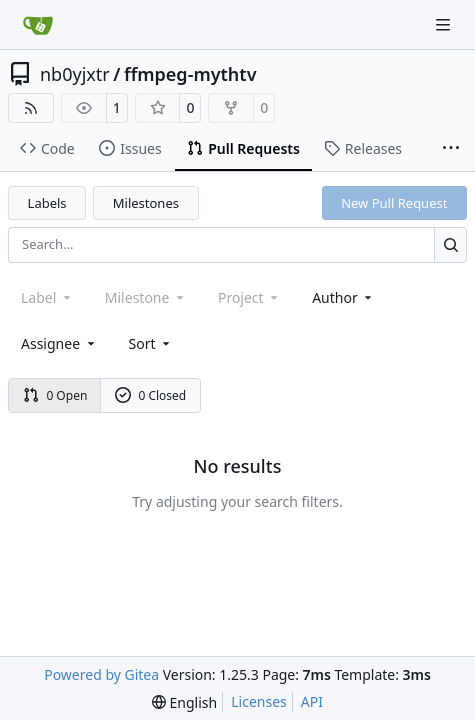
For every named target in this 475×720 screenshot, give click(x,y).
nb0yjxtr (75, 74)
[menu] (151, 343)
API (312, 701)
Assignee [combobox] (59, 343)
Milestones (146, 203)
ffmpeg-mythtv (190, 74)
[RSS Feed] (31, 108)
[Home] (38, 25)
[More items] (451, 149)
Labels (47, 203)
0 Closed (151, 395)
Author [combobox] (343, 297)
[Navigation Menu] (445, 24)
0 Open (55, 395)
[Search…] (450, 244)
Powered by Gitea (101, 674)
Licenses (259, 701)
